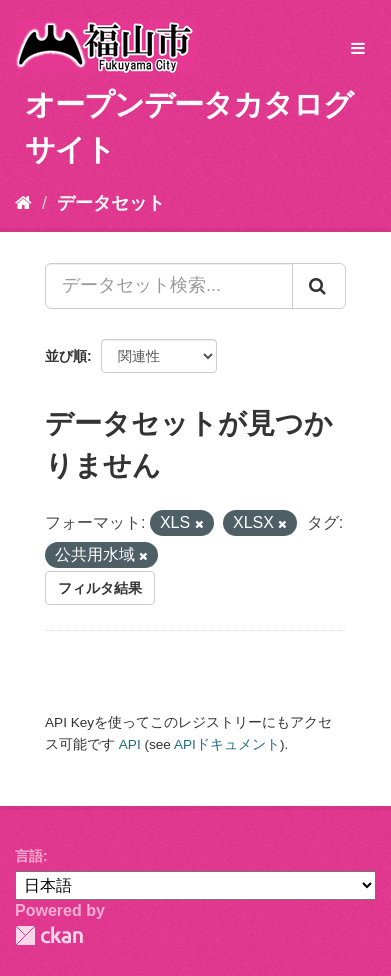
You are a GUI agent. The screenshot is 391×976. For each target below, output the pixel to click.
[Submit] (319, 286)
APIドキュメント (227, 744)
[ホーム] (23, 203)
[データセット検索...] (169, 286)
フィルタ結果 (100, 588)
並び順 (66, 356)
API (130, 744)
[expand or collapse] (358, 49)
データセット (111, 203)
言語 (29, 856)
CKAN (49, 935)
